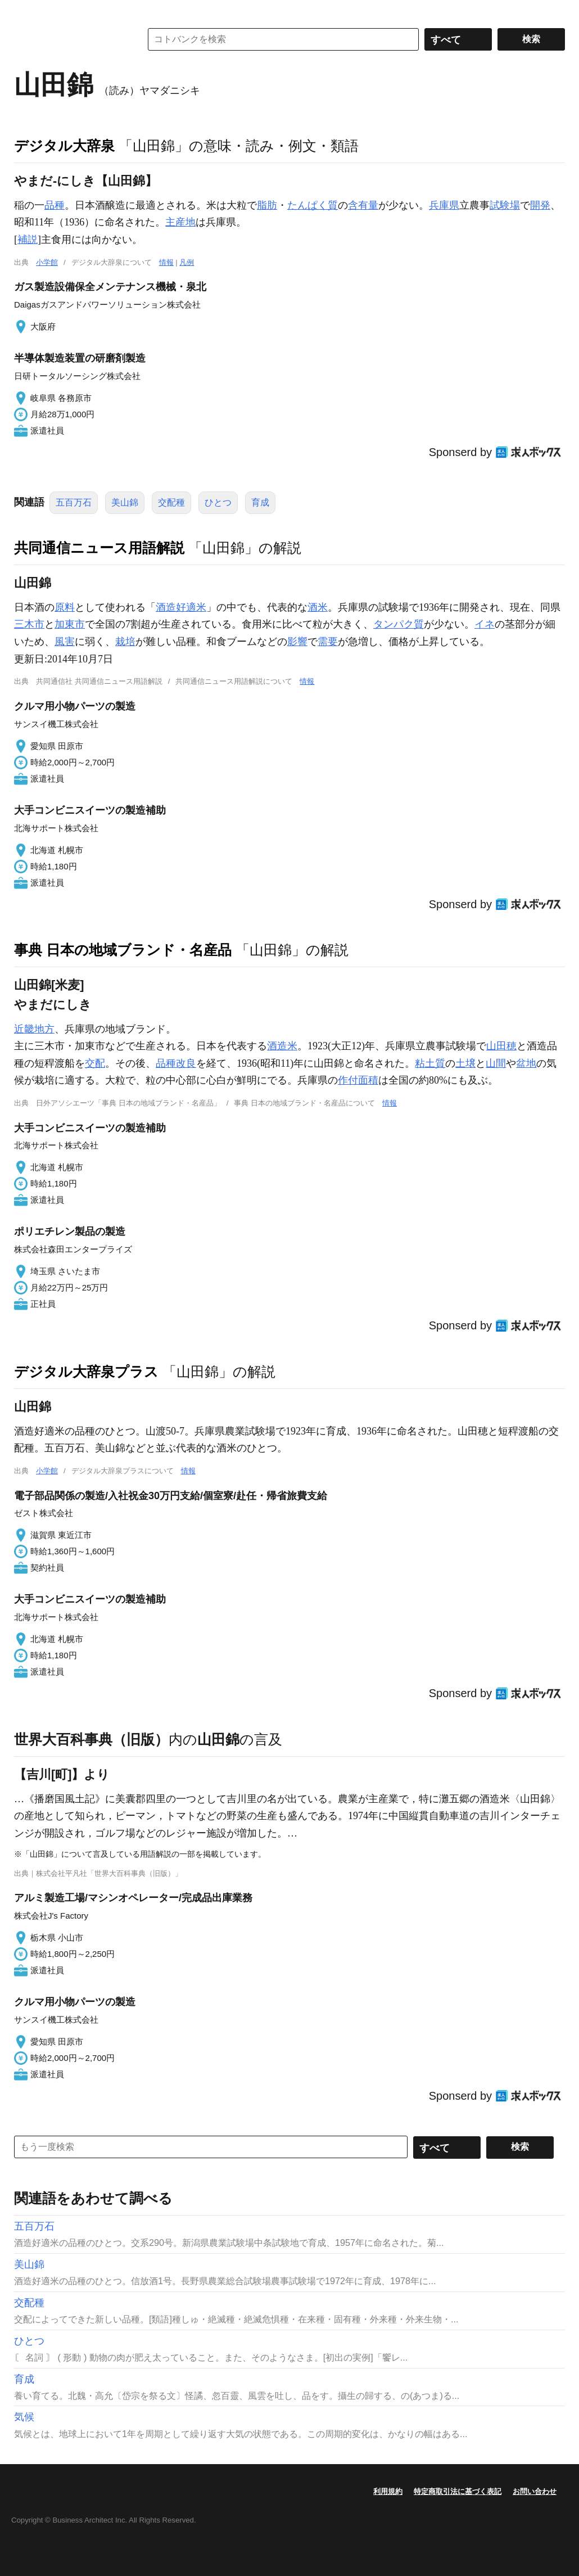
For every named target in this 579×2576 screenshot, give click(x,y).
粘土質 (430, 1063)
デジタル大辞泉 (64, 146)
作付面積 (358, 1080)
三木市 (29, 624)
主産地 (180, 222)
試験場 (505, 205)
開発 (540, 205)
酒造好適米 (181, 607)
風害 (65, 641)
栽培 (125, 641)
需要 (328, 641)
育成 (260, 502)
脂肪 (267, 205)
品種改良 (176, 1063)
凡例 (186, 262)
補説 (27, 239)
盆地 (526, 1063)
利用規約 (387, 2491)
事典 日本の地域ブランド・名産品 (123, 950)
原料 (65, 607)
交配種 (171, 502)
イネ (484, 624)
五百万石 (74, 502)
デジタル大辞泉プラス (86, 1371)
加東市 (70, 624)
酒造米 (282, 1046)
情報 (166, 262)
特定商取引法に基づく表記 (457, 2491)
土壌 (465, 1063)
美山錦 (124, 502)
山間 (496, 1063)
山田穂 (501, 1046)
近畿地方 (34, 1029)
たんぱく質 (312, 205)
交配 (95, 1063)
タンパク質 (398, 624)
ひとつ (218, 502)
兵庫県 (444, 205)
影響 (297, 641)
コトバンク (69, 39)
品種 (54, 205)
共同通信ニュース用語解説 (99, 548)
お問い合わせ (535, 2491)
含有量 (363, 205)
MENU (25, 11)
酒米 (317, 607)
